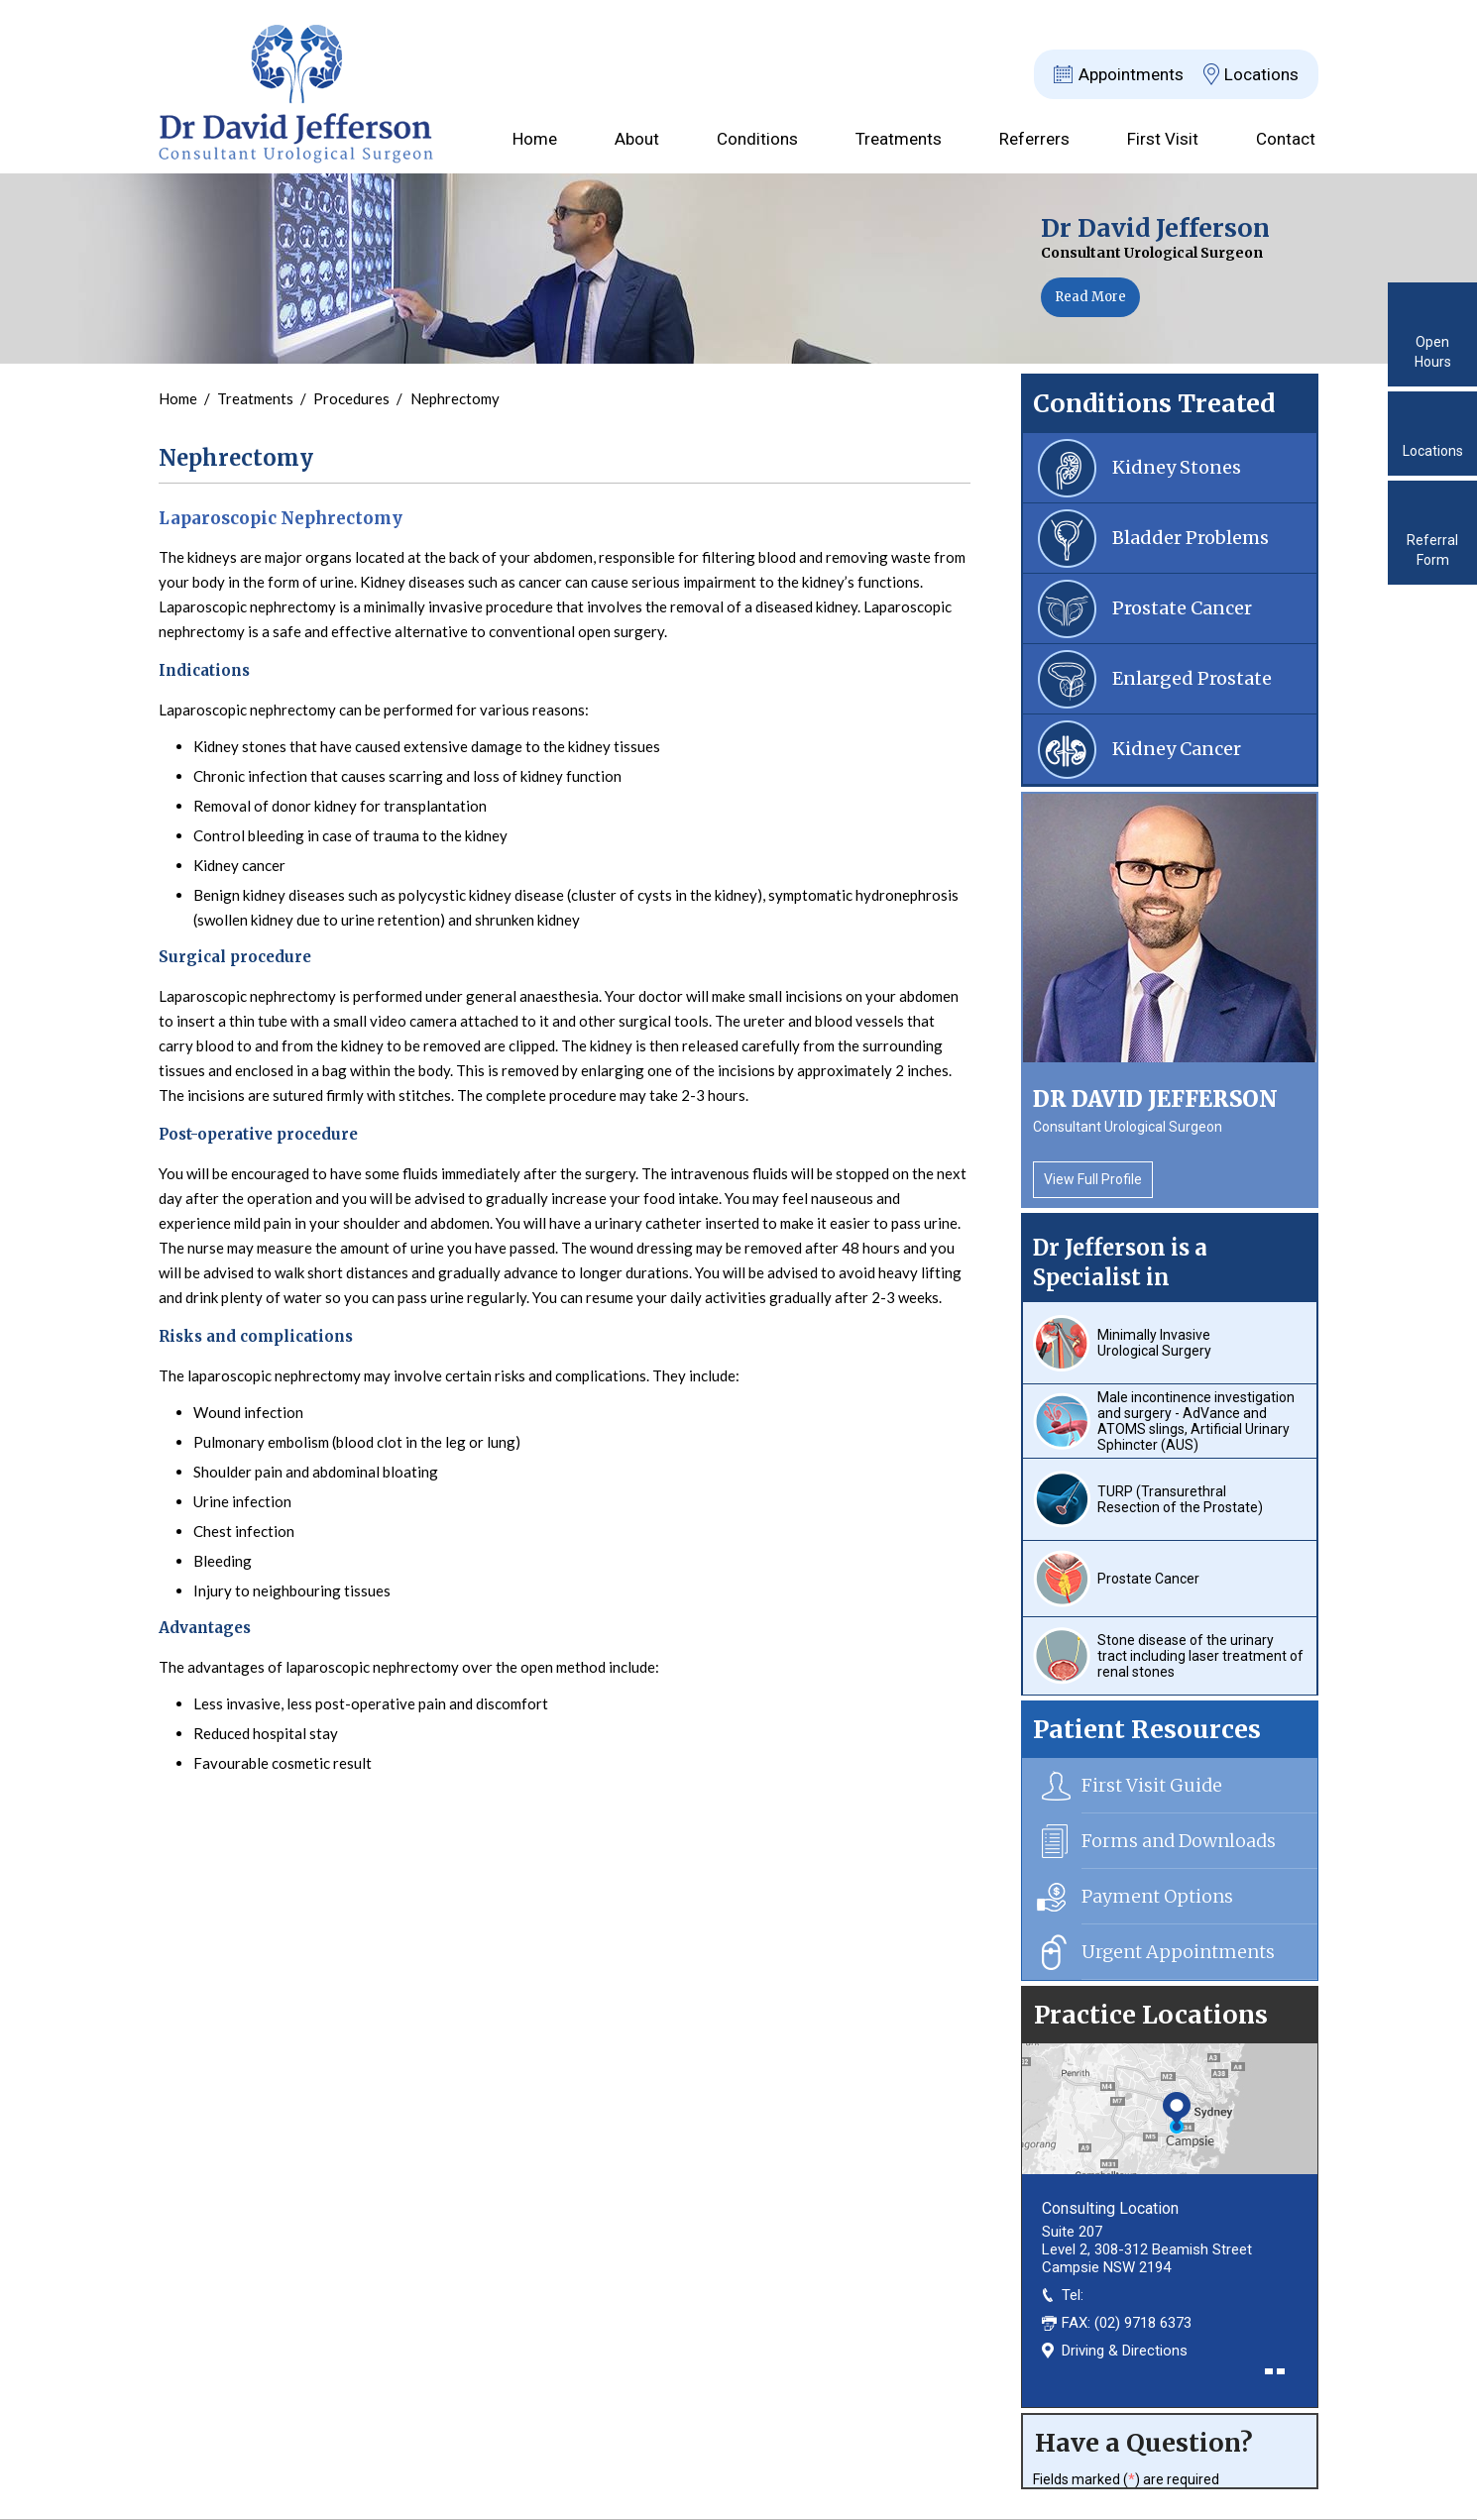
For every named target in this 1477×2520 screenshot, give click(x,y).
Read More (1090, 296)
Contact (1285, 139)
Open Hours (1433, 352)
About (637, 139)
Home (534, 139)
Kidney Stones (1176, 467)
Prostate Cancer (1182, 608)
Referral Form (1432, 550)
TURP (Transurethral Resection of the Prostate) (1180, 1499)
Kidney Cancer (1176, 748)
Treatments (898, 139)
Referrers (1034, 139)
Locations (1261, 74)
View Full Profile (1093, 1179)
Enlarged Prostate (1192, 678)
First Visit (1162, 139)
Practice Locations (1151, 2014)
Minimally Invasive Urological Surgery (1154, 1343)
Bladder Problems (1190, 537)
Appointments (1131, 74)
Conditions (757, 139)
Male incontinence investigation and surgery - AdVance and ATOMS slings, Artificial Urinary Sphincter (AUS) (1196, 1421)
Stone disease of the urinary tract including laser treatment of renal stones (1200, 1656)
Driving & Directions (1125, 2350)
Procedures (353, 398)
